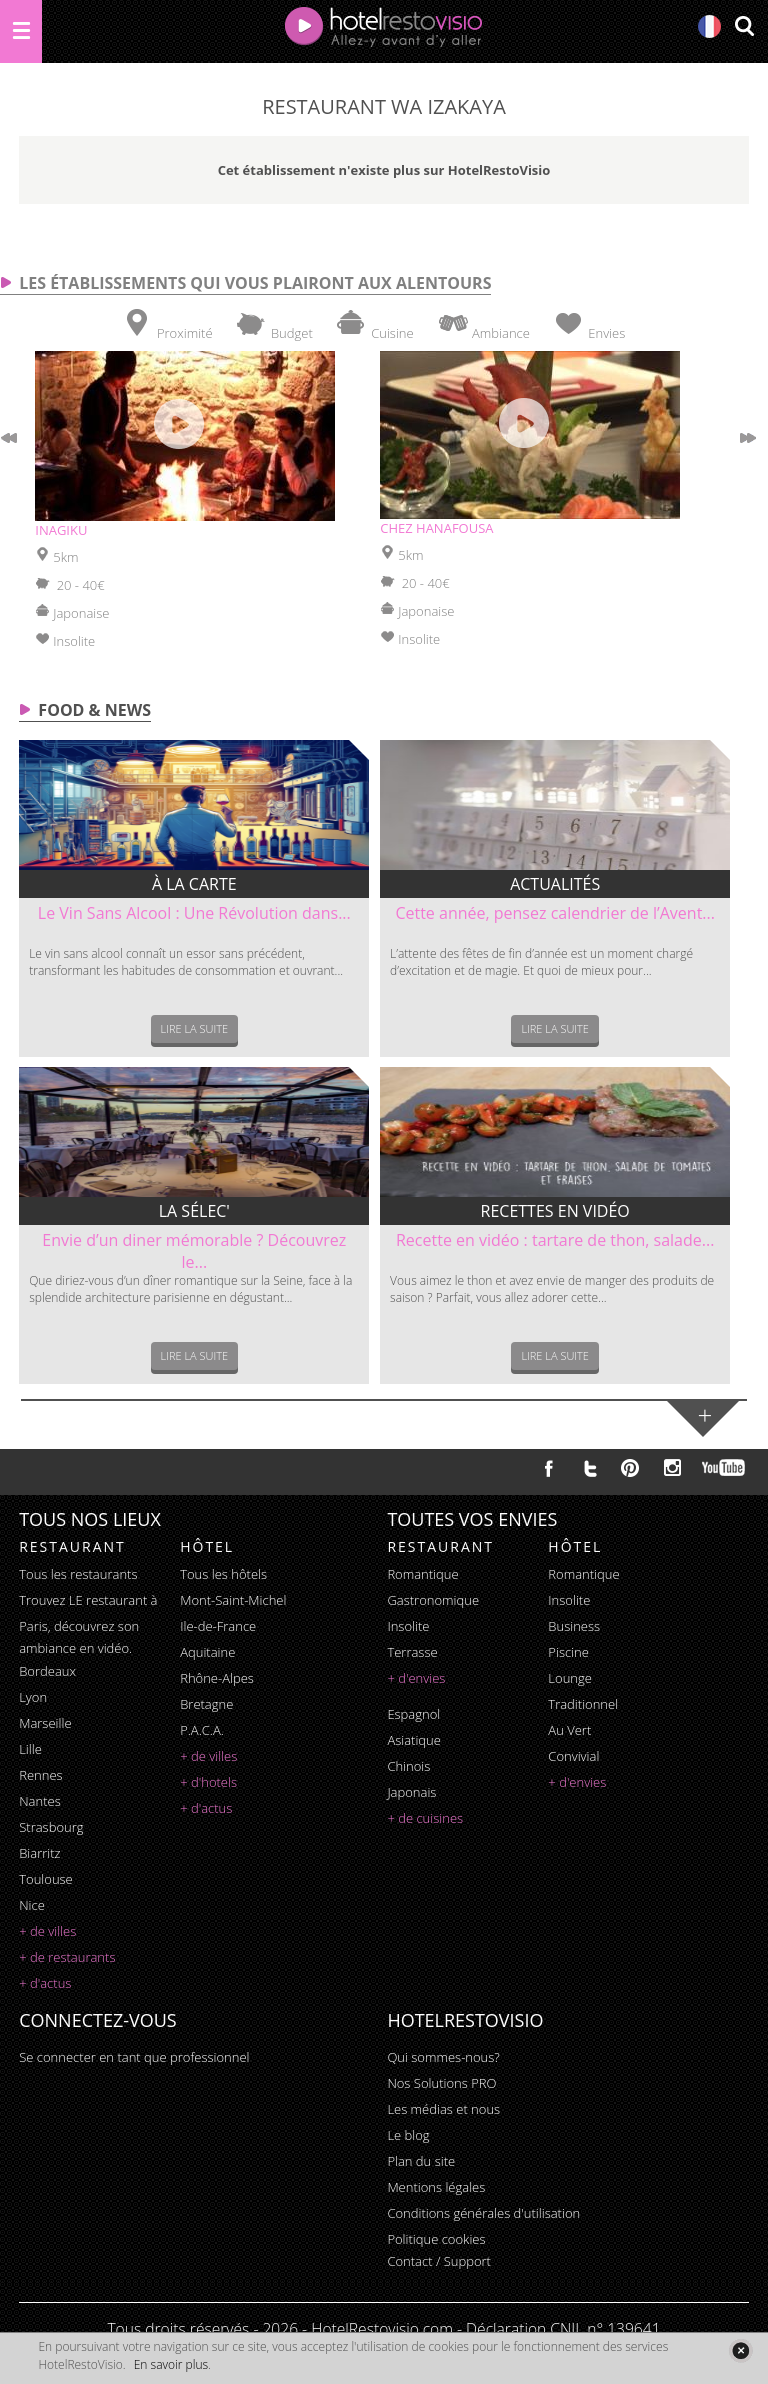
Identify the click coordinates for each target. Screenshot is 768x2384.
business (574, 1626)
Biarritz (39, 1853)
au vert (569, 1730)
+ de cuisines (425, 1818)
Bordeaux (47, 1671)
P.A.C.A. (202, 1730)
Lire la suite (195, 1028)
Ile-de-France (218, 1626)
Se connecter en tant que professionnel (134, 2057)
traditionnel (583, 1704)
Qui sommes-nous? (443, 2057)
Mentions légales (436, 2187)
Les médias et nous (443, 2109)
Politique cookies (436, 2239)
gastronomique (433, 1600)
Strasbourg (51, 1827)
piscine (568, 1652)
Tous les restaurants (78, 1574)
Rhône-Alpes (217, 1678)
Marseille (45, 1723)
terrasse (412, 1652)
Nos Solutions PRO (441, 2083)
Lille (30, 1749)
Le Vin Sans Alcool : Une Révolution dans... (194, 913)
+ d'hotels (208, 1782)
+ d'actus (45, 1983)
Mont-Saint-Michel (233, 1600)
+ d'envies (416, 1678)
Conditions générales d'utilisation (483, 2213)
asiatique (414, 1740)
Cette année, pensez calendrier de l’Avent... (555, 913)
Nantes (39, 1801)
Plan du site (421, 2161)
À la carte (194, 884)
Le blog (408, 2135)
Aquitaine (207, 1652)
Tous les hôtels (223, 1574)
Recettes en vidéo (555, 1211)
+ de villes (47, 1931)
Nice (32, 1905)
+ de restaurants (67, 1957)
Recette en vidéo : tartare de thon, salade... (555, 1240)
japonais (411, 1792)
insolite (408, 1626)
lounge (570, 1678)
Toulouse (46, 1879)
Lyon (33, 1697)
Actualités (555, 884)
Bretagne (206, 1704)
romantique (422, 1574)
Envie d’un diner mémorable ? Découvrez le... (194, 1251)
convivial (573, 1756)
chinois (408, 1766)
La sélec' (194, 1211)
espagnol (413, 1714)
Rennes (40, 1775)
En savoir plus (171, 2364)
